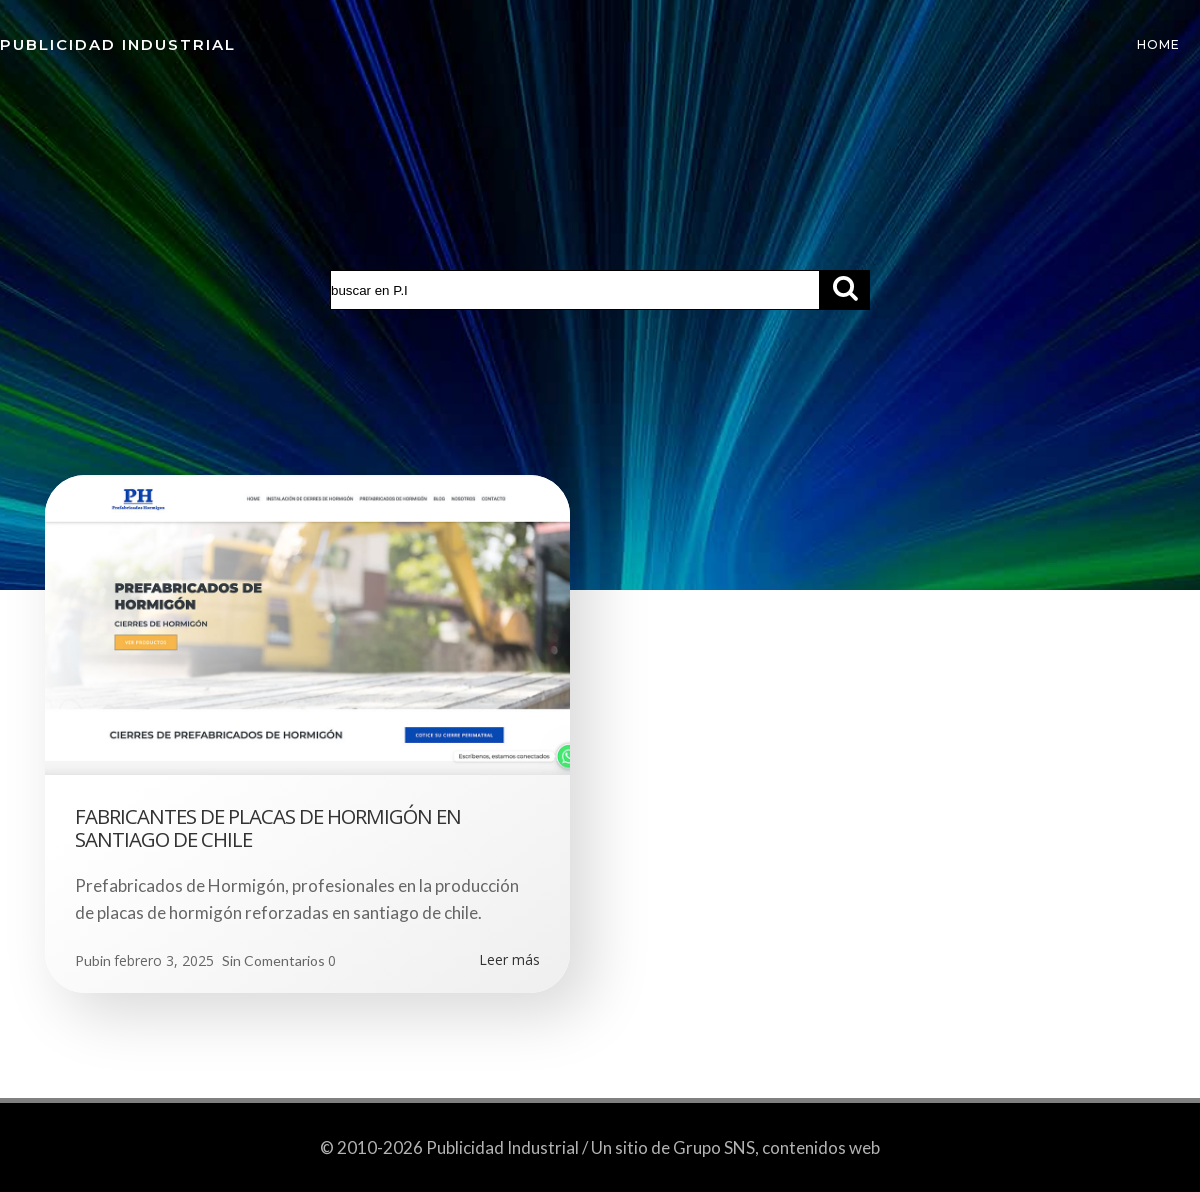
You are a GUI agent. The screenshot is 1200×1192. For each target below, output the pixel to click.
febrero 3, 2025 (164, 960)
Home (1158, 44)
